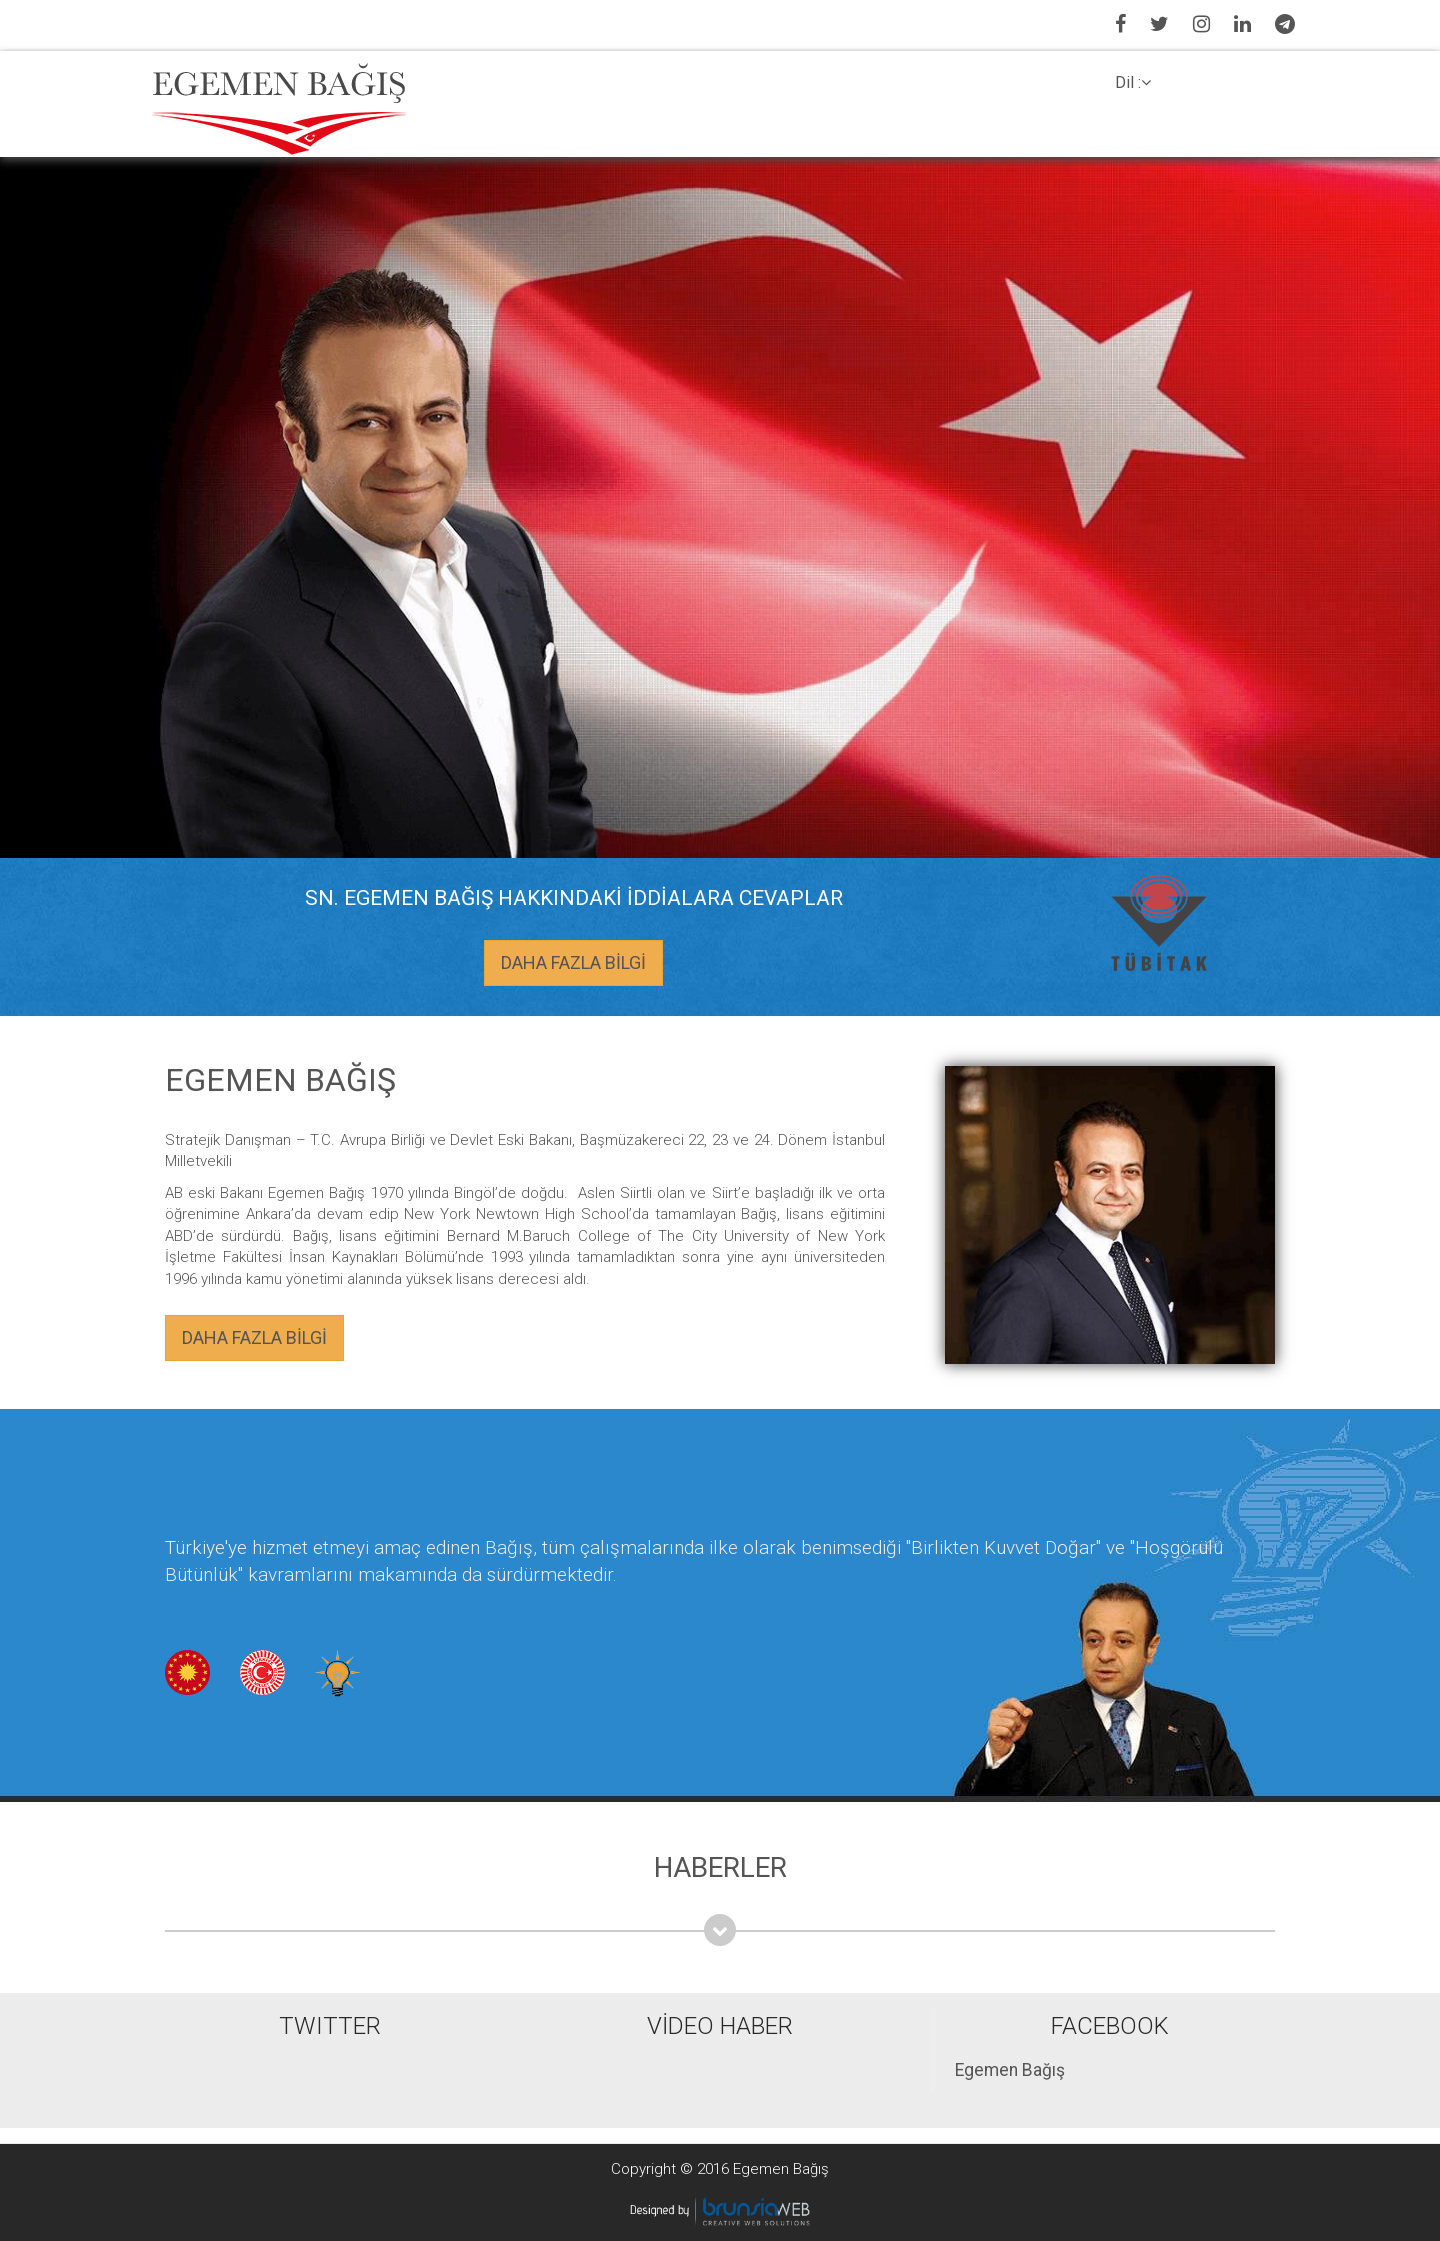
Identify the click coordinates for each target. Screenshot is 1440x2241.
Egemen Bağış (1010, 2070)
